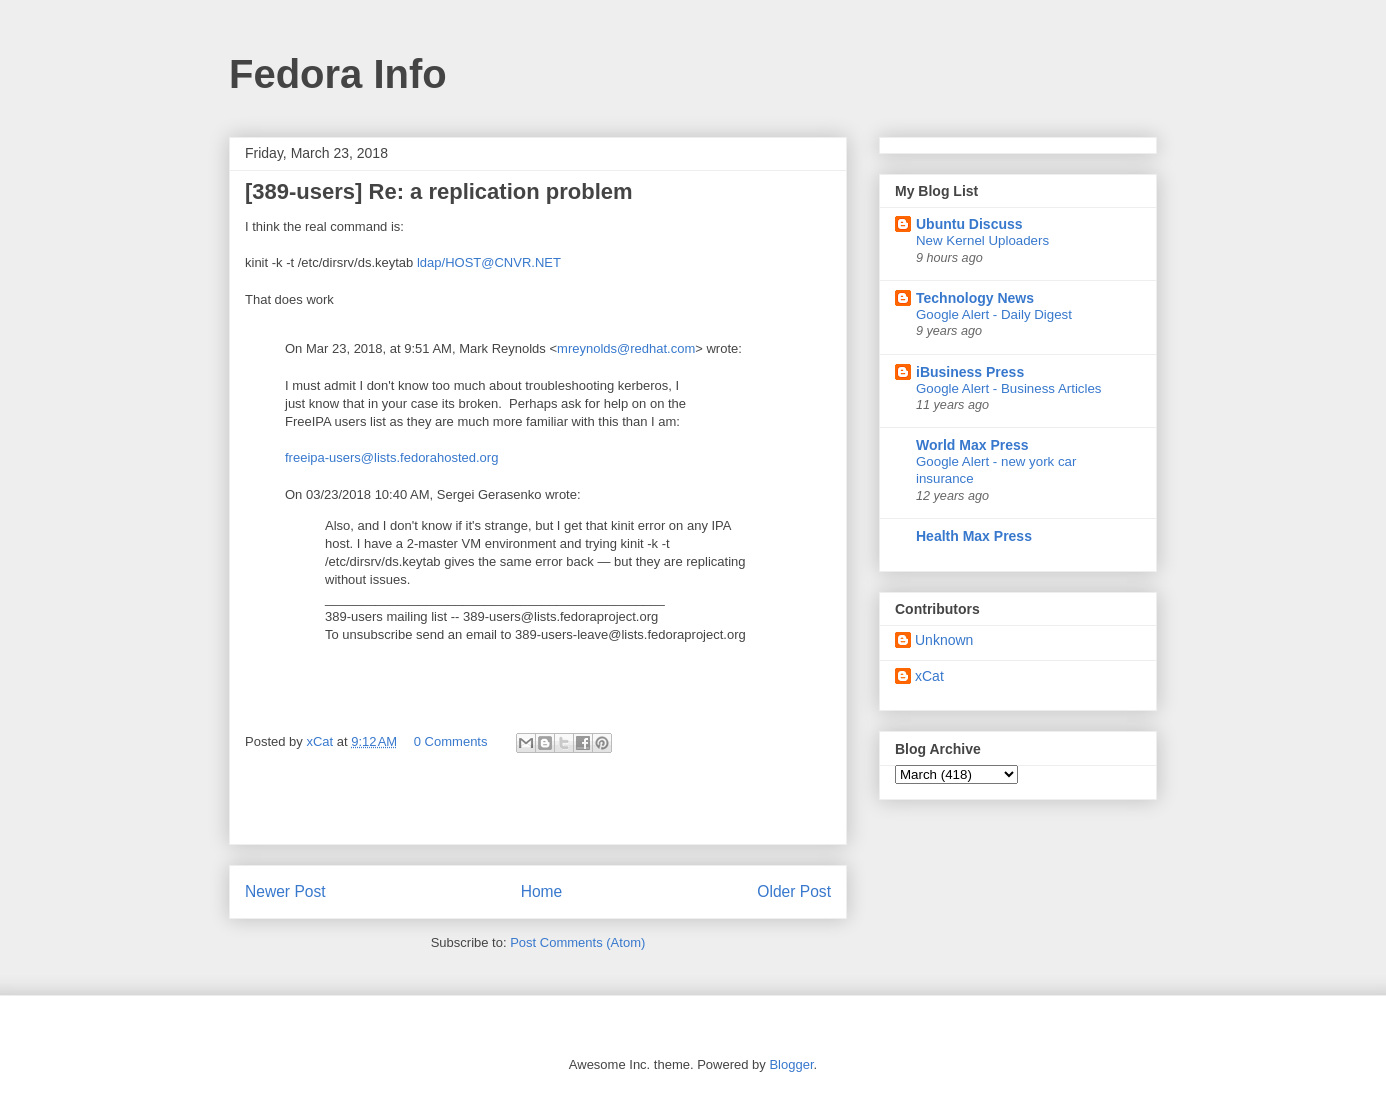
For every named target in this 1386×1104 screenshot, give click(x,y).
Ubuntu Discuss (969, 224)
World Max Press (972, 445)
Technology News (975, 298)
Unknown (944, 640)
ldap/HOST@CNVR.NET (489, 262)
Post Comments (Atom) (577, 942)
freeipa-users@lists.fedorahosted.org (391, 457)
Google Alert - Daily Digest (994, 314)
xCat (929, 676)
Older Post (794, 891)
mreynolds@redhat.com (626, 348)
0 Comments (451, 741)
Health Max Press (974, 536)
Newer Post (285, 891)
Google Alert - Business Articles (1009, 388)
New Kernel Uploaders (982, 240)
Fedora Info (338, 74)
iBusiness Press (970, 372)
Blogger (791, 1064)
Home (542, 891)
